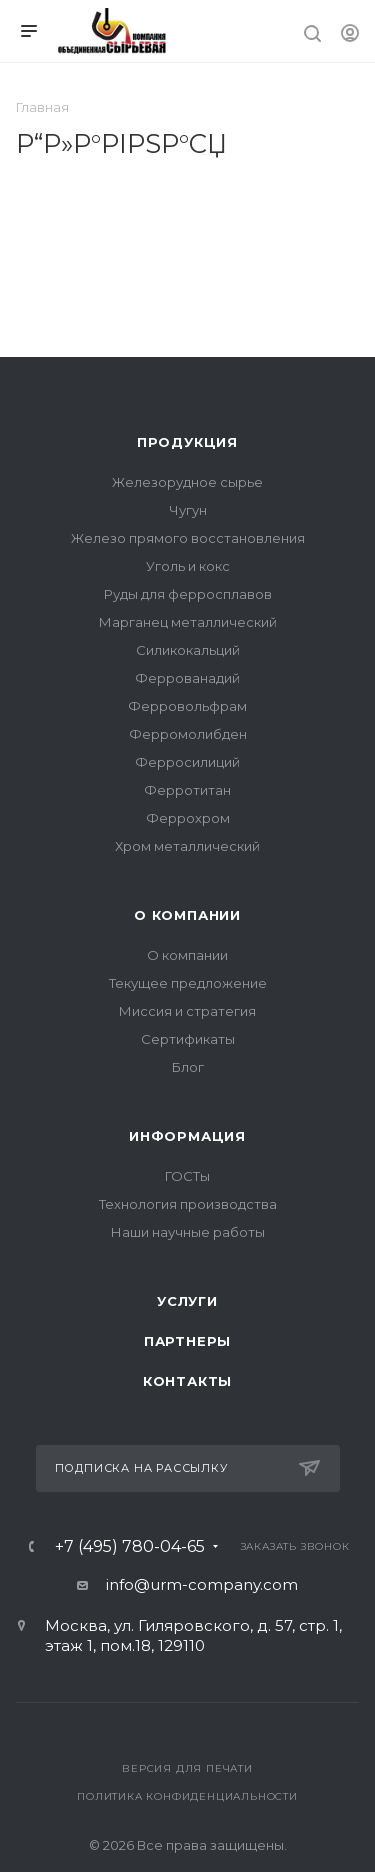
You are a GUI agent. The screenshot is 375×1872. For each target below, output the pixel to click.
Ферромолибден (188, 734)
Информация (187, 1136)
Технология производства (188, 1204)
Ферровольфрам (187, 706)
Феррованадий (187, 678)
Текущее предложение (188, 983)
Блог (188, 1067)
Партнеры (187, 1341)
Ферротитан (187, 790)
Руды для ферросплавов (188, 594)
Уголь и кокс (188, 566)
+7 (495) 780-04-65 (130, 1547)
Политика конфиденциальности (187, 1796)
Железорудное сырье (187, 482)
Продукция (187, 442)
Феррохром (188, 818)
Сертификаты (188, 1039)
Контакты (187, 1381)
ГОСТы (187, 1176)
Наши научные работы (188, 1232)
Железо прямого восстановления (188, 538)
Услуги (187, 1301)
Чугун (188, 510)
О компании (187, 915)
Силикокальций (188, 650)
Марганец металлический (188, 622)
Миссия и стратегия (187, 1011)
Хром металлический (187, 846)
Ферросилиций (187, 762)
